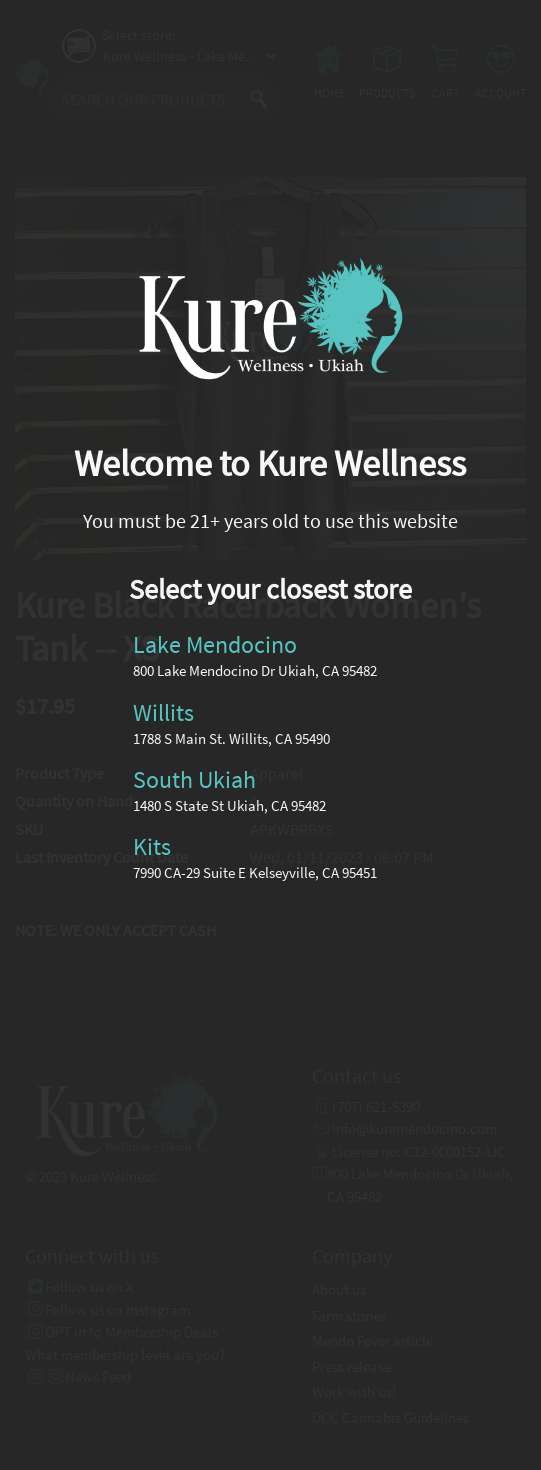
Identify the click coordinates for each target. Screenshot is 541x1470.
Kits (152, 846)
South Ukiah (194, 779)
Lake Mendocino (215, 644)
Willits (163, 711)
